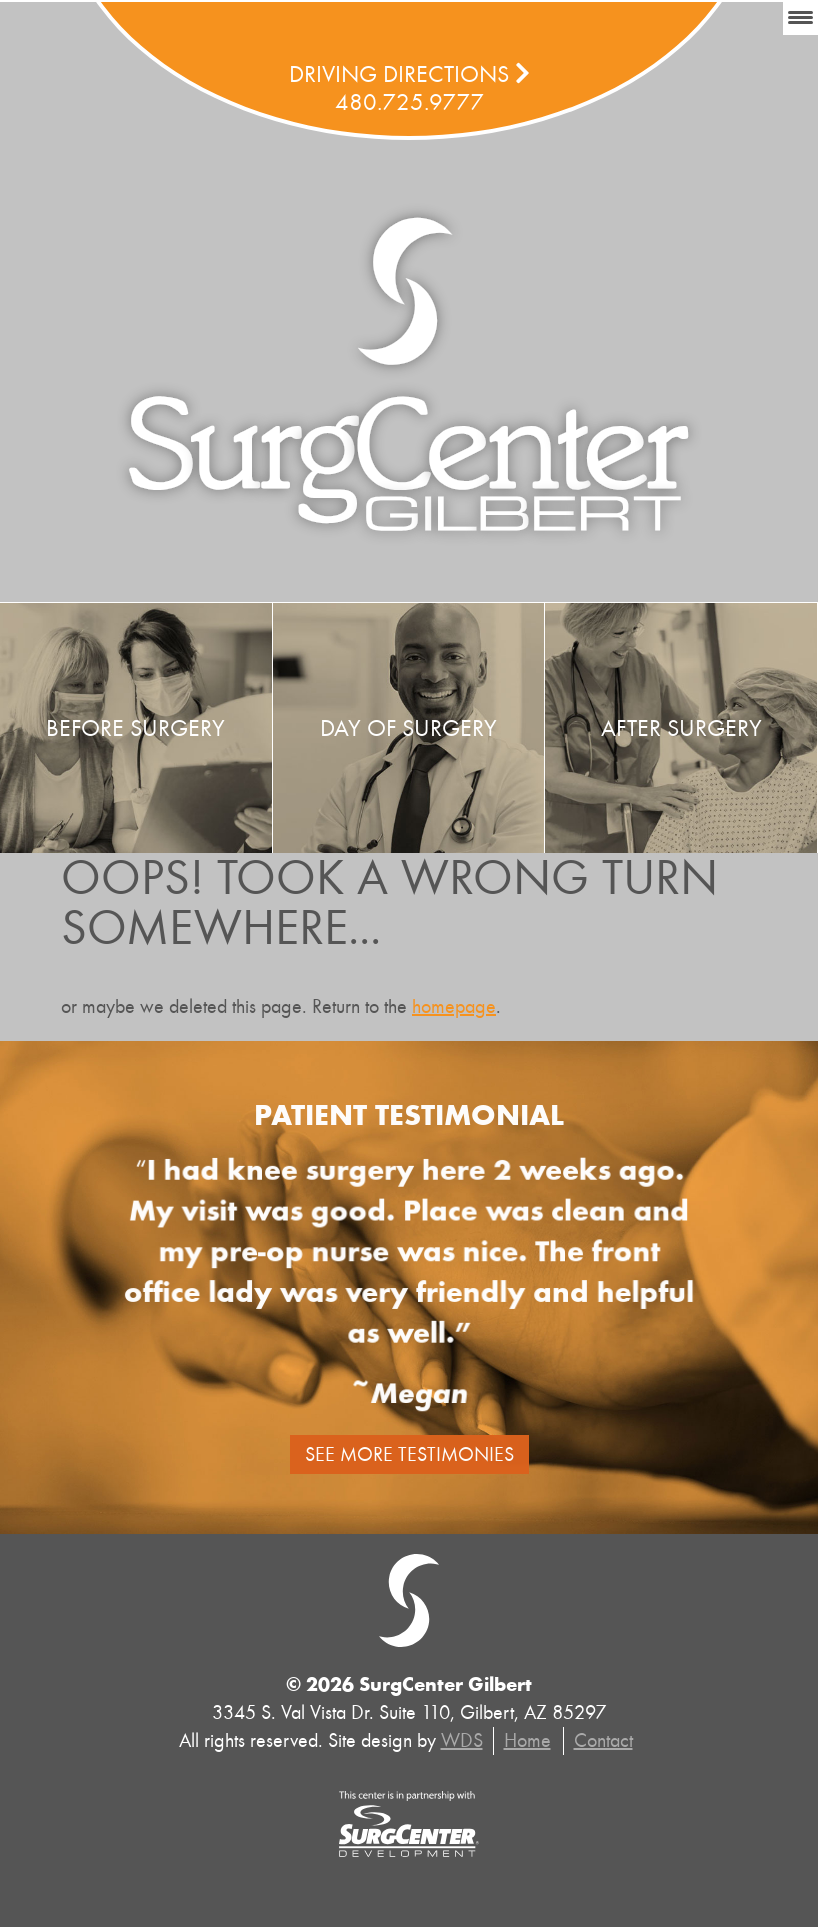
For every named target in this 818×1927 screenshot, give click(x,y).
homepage (454, 1006)
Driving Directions (409, 74)
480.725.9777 (409, 102)
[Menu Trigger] (800, 17)
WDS (462, 1740)
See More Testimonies (409, 1454)
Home (527, 1740)
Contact (603, 1740)
